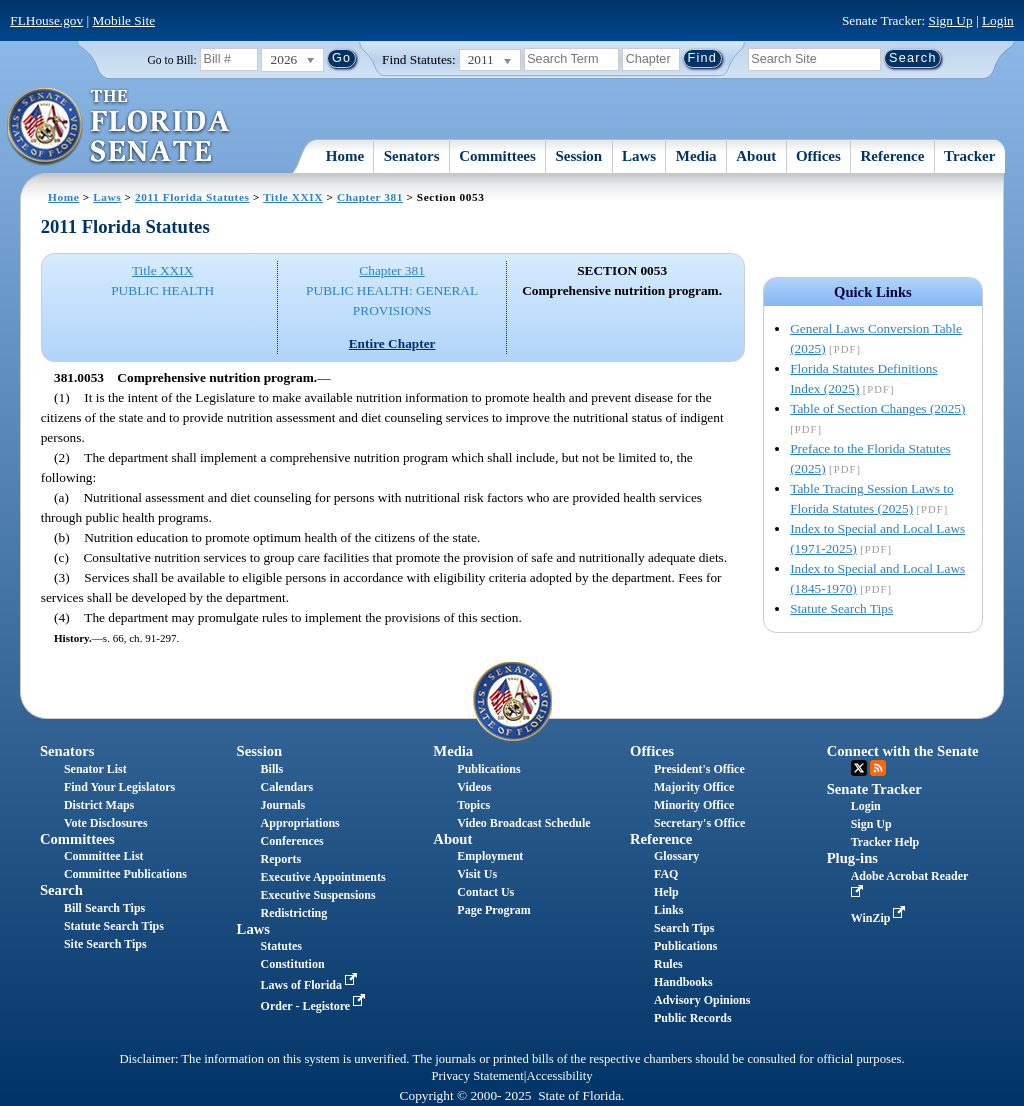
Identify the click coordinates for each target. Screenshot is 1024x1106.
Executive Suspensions (318, 895)
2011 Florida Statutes (192, 197)
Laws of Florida (311, 985)
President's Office (699, 769)
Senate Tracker (874, 789)
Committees (497, 156)
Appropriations (300, 823)
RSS (878, 768)
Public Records (693, 1018)
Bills (272, 769)
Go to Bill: (172, 60)
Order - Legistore (315, 1006)
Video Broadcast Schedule (523, 823)
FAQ (666, 874)
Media (696, 156)
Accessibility (560, 1076)
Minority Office (694, 805)
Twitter (859, 768)
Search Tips (684, 928)
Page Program (493, 910)
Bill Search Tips (104, 908)
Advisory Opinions (702, 1000)
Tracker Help (885, 842)
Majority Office (694, 787)
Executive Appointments (323, 877)
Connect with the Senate (903, 751)
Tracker (969, 156)
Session (579, 156)
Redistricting (294, 913)
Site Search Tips (105, 944)
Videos (474, 787)
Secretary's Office (699, 823)
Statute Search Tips (841, 608)
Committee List (104, 856)
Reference (893, 156)
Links (668, 910)
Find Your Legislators (119, 787)
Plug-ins (852, 858)
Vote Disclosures (106, 823)
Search (61, 890)
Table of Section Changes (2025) (877, 408)
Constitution (293, 964)
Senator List (95, 769)
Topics (473, 805)
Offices (818, 156)
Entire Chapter (392, 343)
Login (998, 20)
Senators (412, 156)
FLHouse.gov (46, 20)
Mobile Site (124, 20)
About (756, 156)
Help (666, 892)
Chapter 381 (370, 197)
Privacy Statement (477, 1076)
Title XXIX (293, 197)
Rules (668, 964)
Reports (281, 859)
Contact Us (485, 892)
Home (345, 156)
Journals (283, 805)
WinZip (880, 918)
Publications (488, 769)
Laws (639, 156)
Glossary (676, 856)
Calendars (287, 787)
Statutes (281, 946)
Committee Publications (125, 874)
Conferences (292, 841)
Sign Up (951, 20)
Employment (490, 856)
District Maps (99, 805)
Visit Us (477, 874)
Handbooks (683, 982)
